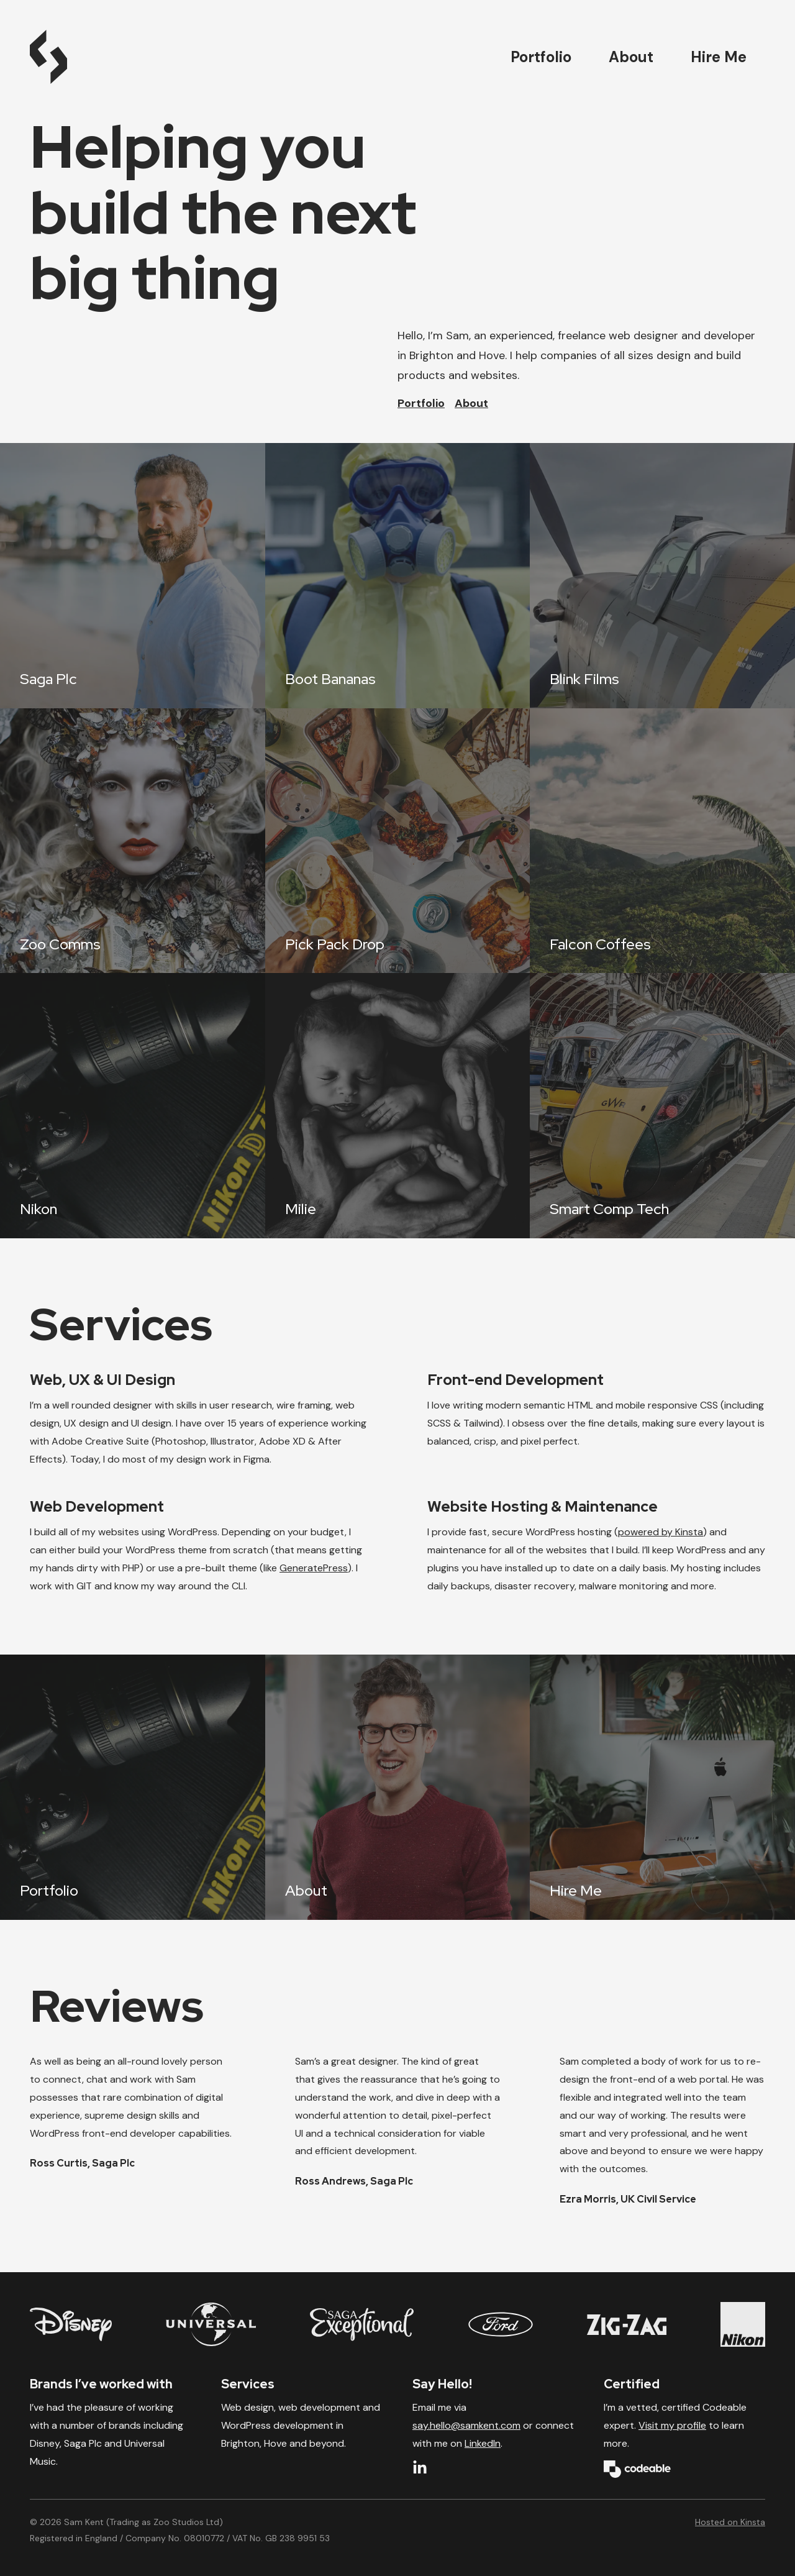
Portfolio (541, 56)
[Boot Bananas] (397, 575)
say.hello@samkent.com (466, 2425)
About (631, 56)
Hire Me (719, 56)
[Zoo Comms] (132, 841)
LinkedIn (483, 2443)
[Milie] (397, 1105)
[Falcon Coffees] (662, 841)
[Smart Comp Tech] (662, 1105)
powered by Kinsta (660, 1531)
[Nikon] (132, 1105)
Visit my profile (672, 2425)
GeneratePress (313, 1567)
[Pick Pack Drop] (397, 841)
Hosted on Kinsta (730, 2522)
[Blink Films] (662, 575)
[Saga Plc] (132, 575)
